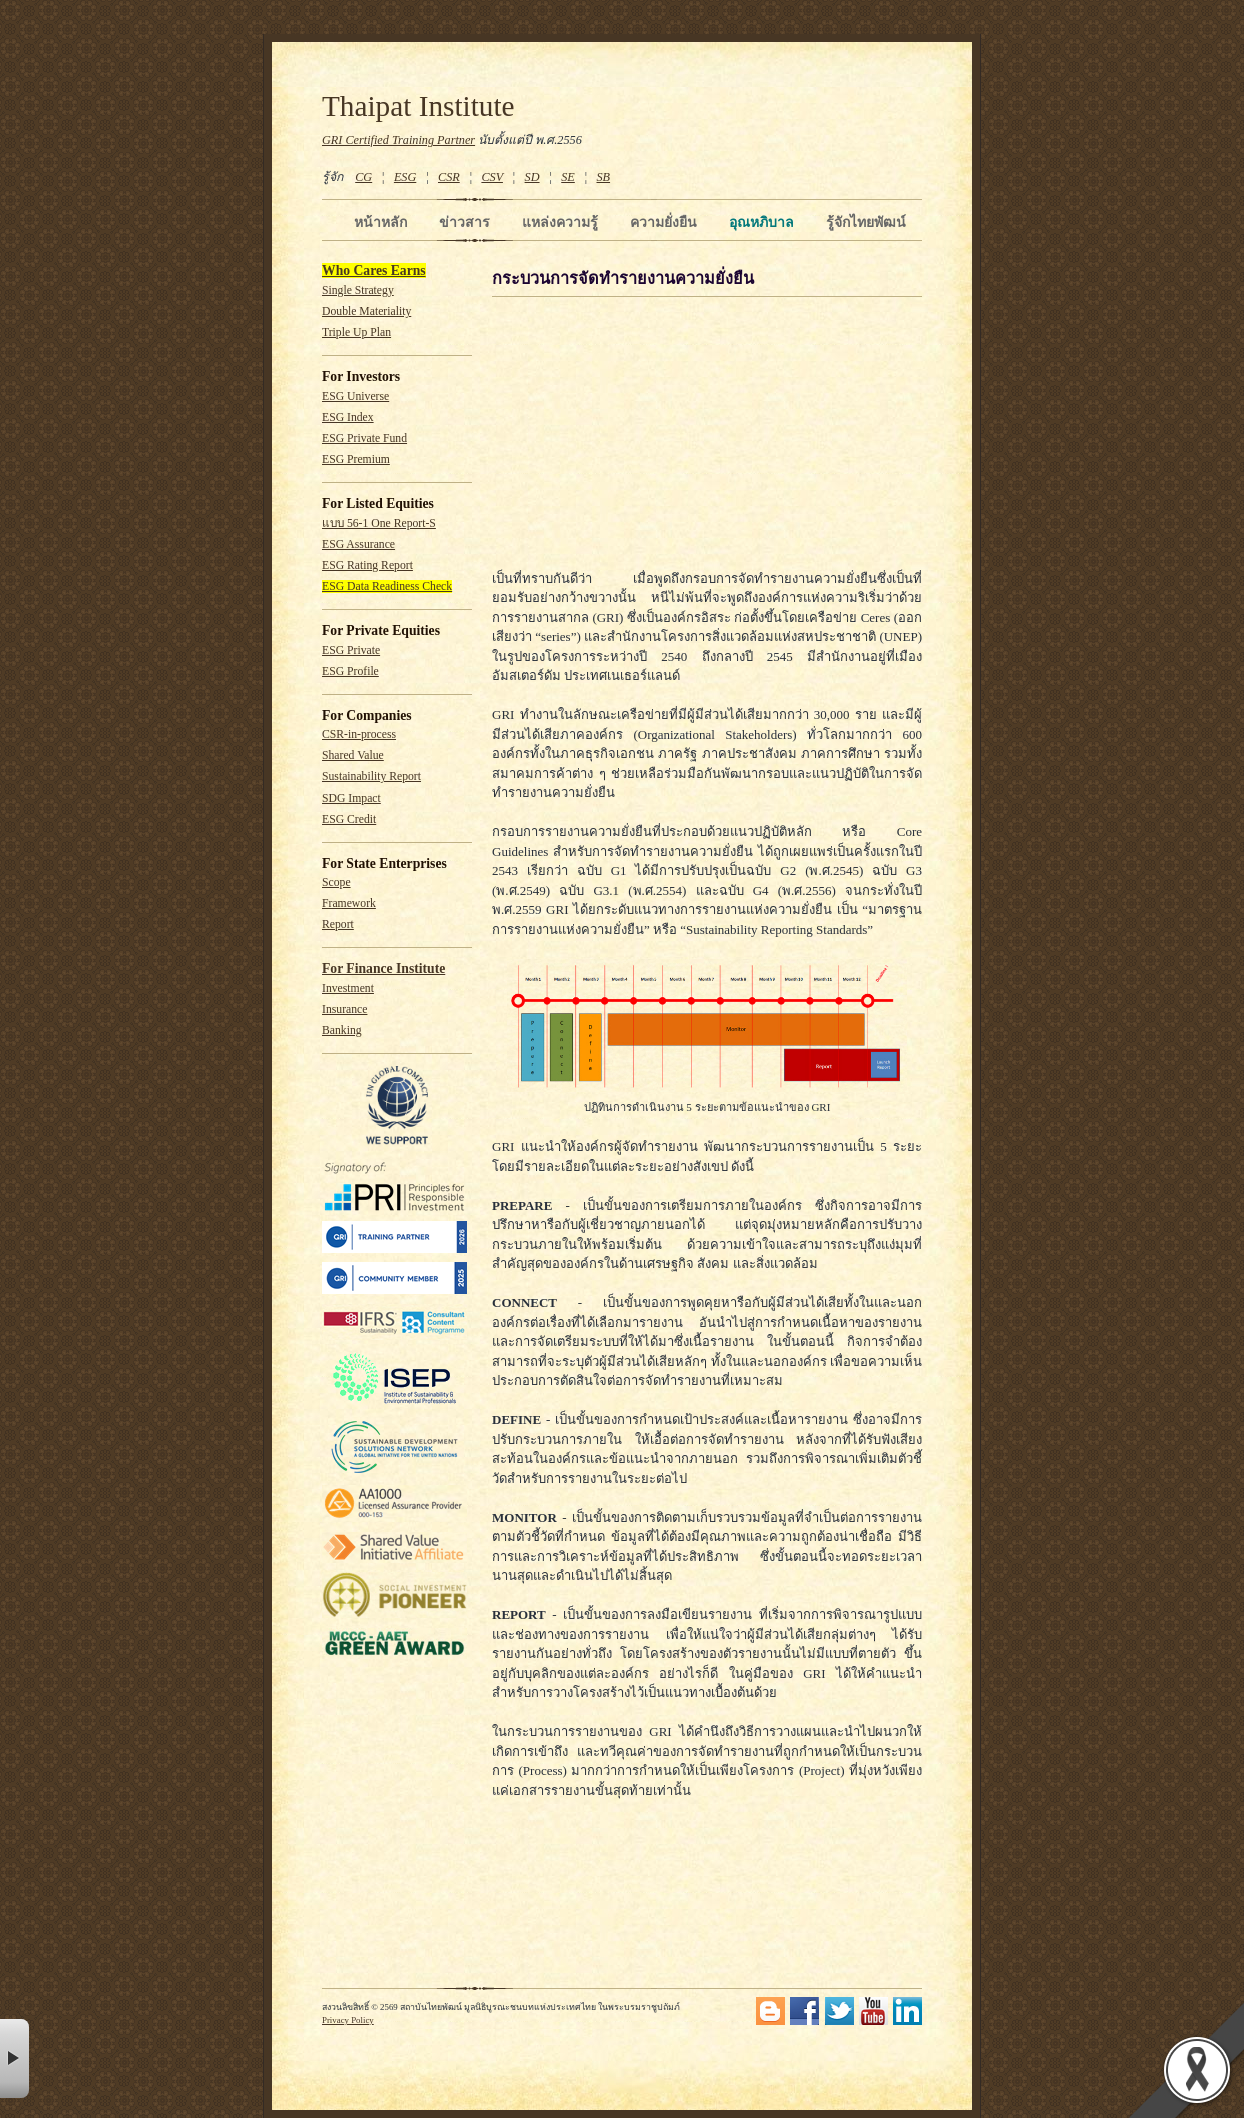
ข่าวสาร (464, 222)
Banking (342, 1030)
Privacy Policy (348, 2020)
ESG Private (351, 650)
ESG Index (348, 417)
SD (532, 177)
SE (568, 177)
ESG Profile (350, 671)
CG (363, 177)
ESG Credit (349, 819)
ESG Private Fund (364, 438)
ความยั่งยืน (663, 222)
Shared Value (353, 755)
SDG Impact (351, 798)
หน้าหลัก (380, 222)
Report (338, 924)
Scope (336, 882)
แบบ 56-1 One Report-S (379, 523)
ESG (405, 177)
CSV (492, 177)
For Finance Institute (383, 968)
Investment (348, 988)
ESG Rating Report (367, 565)
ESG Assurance (358, 544)
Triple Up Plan (356, 332)
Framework (349, 903)
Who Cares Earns (374, 270)
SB (604, 177)
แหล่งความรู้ (560, 222)
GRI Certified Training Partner (398, 140)
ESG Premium (356, 459)
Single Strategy (358, 290)
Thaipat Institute (418, 106)
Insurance (344, 1009)
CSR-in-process (359, 734)
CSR (449, 177)
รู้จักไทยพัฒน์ (866, 222)
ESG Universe (355, 396)
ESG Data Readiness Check (387, 586)
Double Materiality (366, 311)
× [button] (14, 2058)
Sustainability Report (371, 776)
